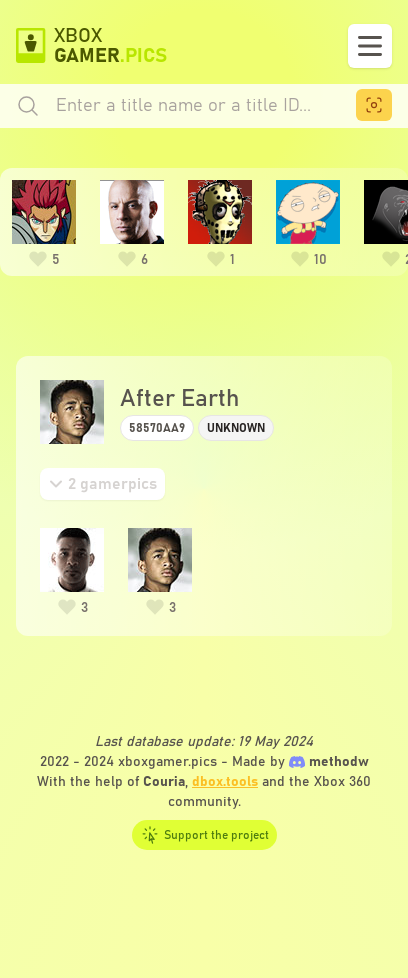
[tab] (102, 484)
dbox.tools (225, 782)
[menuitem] (374, 105)
